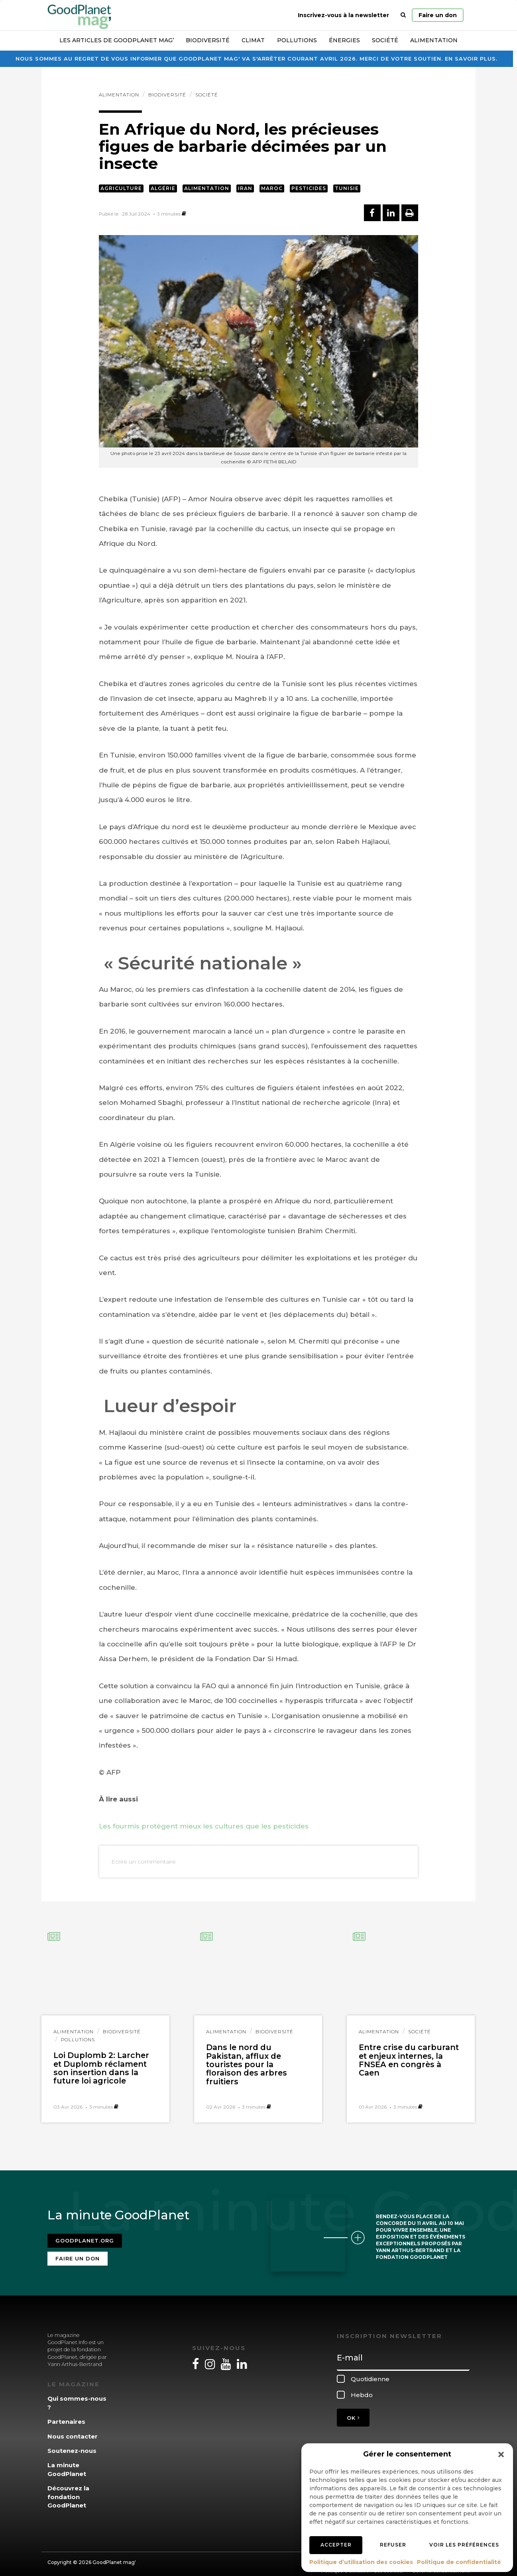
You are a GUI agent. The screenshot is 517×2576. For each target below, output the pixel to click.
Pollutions (297, 40)
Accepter (336, 2545)
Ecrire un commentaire (143, 1861)
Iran (245, 188)
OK (353, 2413)
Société (385, 40)
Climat (253, 40)
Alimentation (434, 40)
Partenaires (66, 2417)
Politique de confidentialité (459, 2562)
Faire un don (438, 15)
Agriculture (121, 188)
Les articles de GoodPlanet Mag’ (116, 40)
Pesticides (308, 188)
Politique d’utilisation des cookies (361, 2562)
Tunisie (347, 188)
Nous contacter (72, 2431)
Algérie (163, 188)
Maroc (272, 188)
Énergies (344, 40)
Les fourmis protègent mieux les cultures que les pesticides (204, 1826)
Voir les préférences (464, 2545)
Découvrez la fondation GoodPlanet (68, 2492)
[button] (501, 2454)
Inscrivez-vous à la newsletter (343, 15)
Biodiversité (208, 40)
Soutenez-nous (71, 2446)
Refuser (393, 2545)
